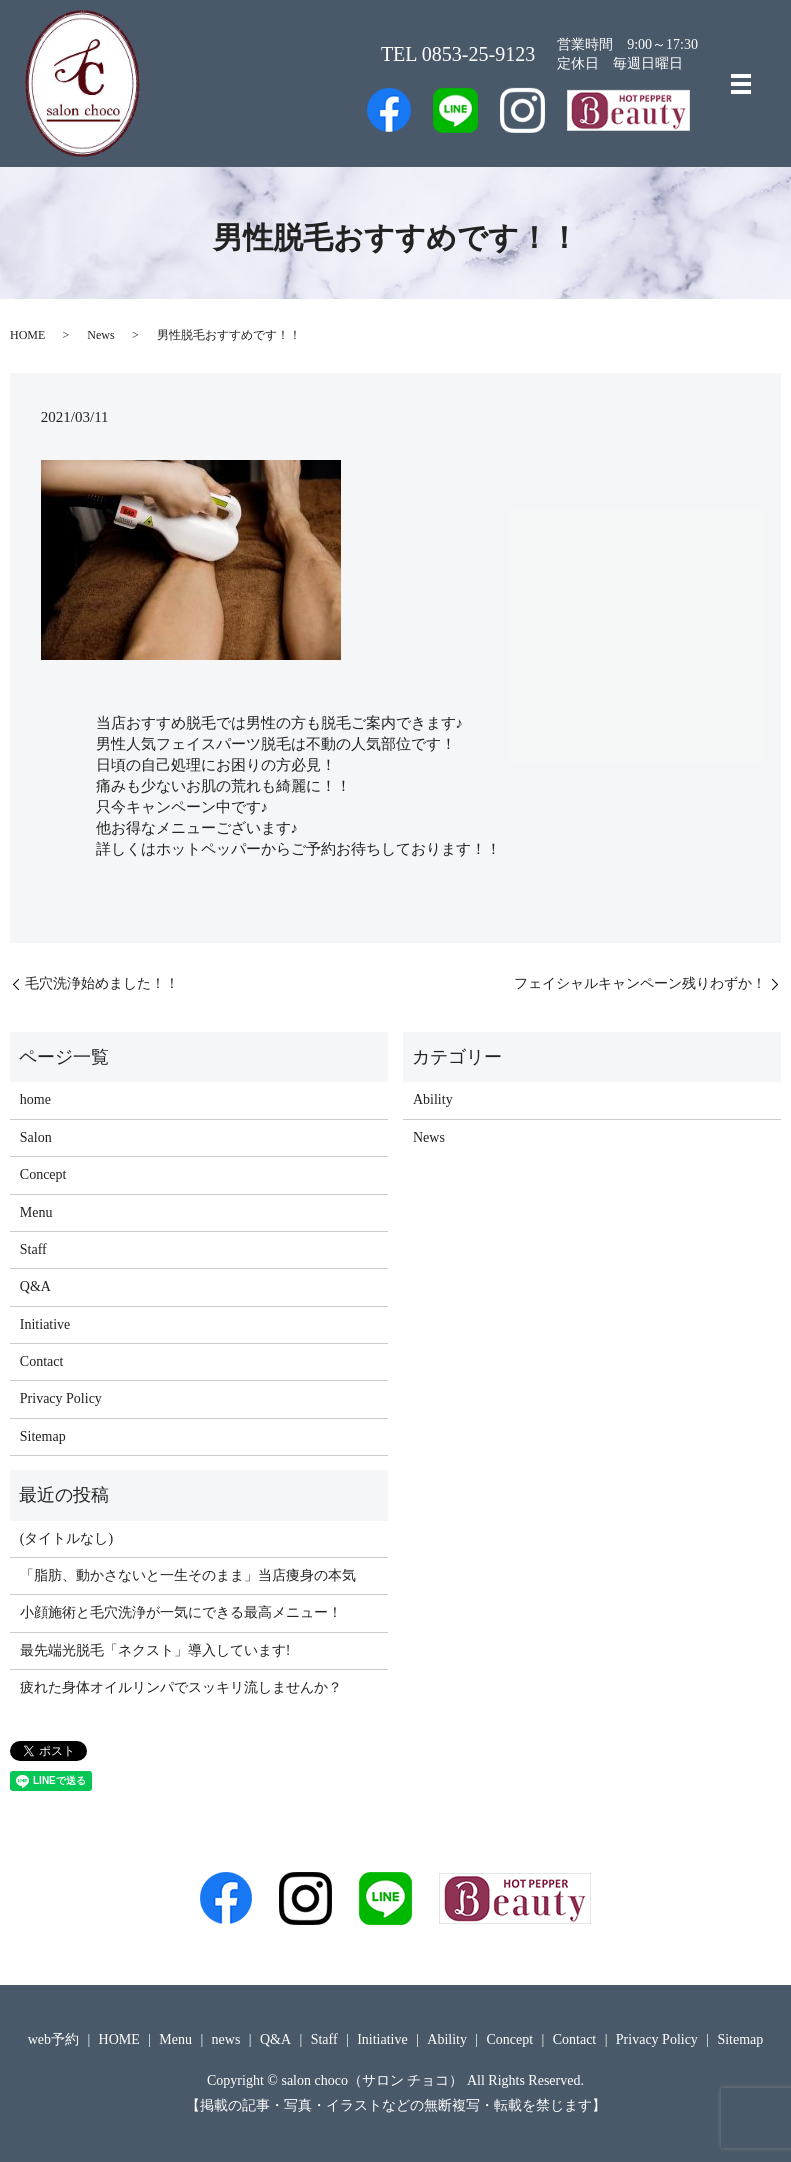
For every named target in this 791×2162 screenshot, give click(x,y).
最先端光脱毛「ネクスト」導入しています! (155, 1650)
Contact (42, 1361)
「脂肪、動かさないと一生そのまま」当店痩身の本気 (188, 1575)
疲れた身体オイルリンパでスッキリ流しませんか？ (181, 1687)
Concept (43, 1174)
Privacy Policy (61, 1398)
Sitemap (43, 1436)
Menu (36, 1212)
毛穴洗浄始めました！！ (102, 983)
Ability (433, 1099)
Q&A (35, 1286)
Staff (33, 1249)
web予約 (53, 2039)
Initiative (45, 1324)
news (226, 2039)
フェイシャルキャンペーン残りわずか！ (640, 983)
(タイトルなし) (66, 1538)
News (100, 335)
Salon (36, 1137)
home (35, 1099)
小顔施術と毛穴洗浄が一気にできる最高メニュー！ (181, 1612)
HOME (27, 335)
